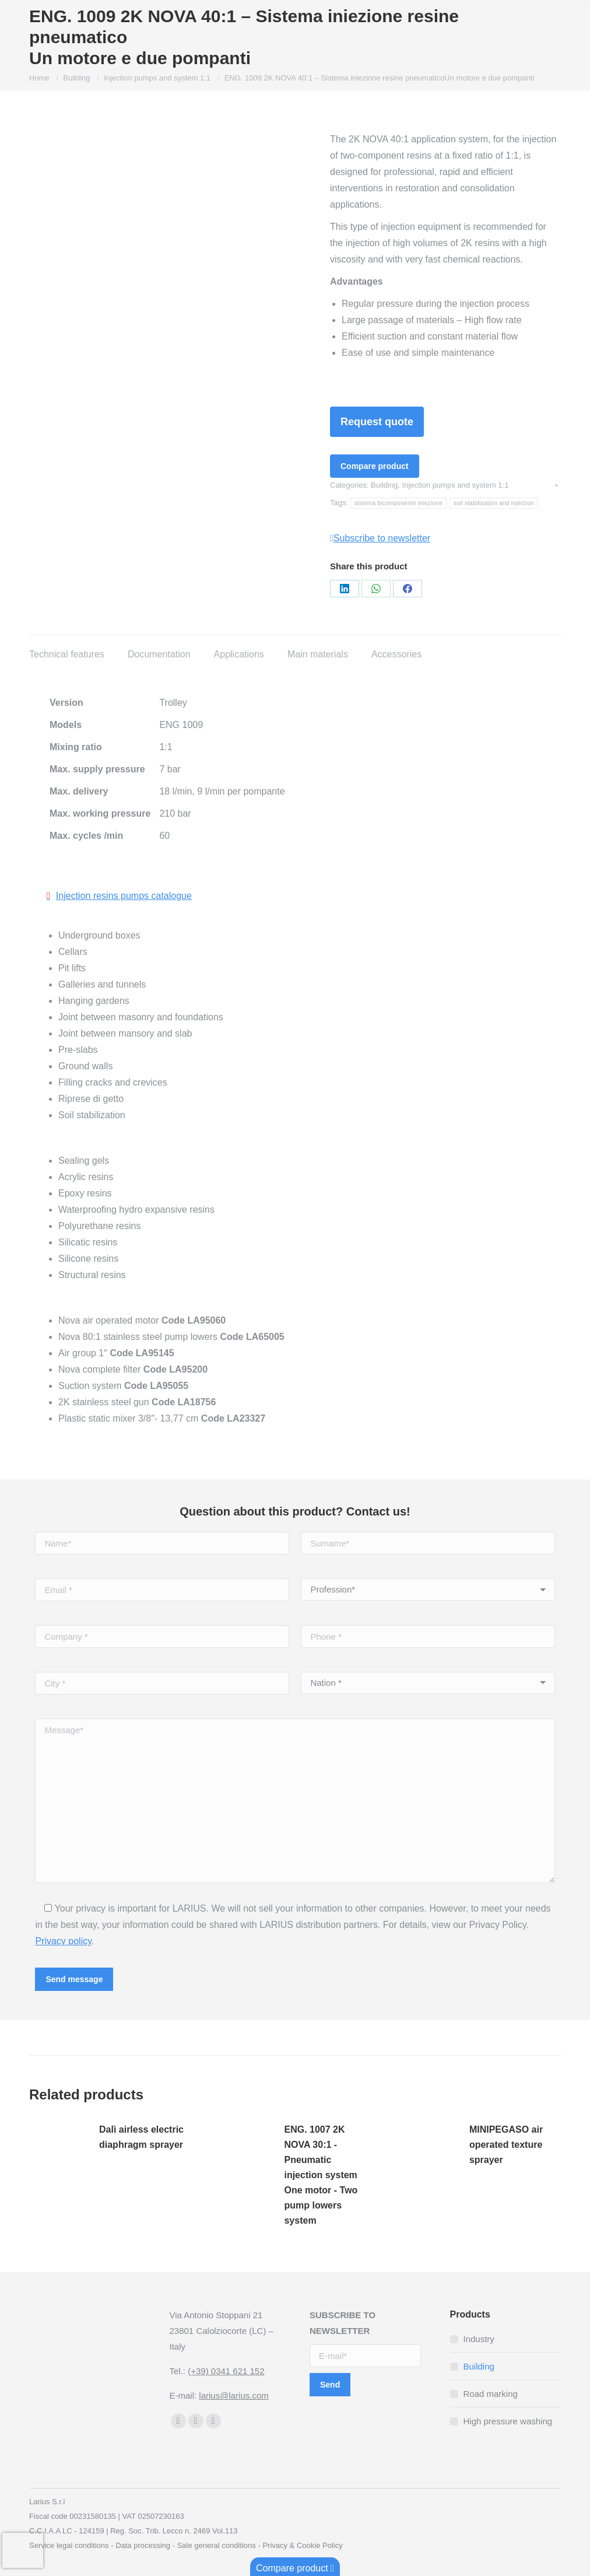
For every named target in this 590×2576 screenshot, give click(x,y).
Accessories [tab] (396, 654)
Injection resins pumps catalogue (124, 896)
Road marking (490, 2394)
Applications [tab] (239, 654)
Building (384, 485)
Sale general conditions (216, 2545)
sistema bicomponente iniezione (398, 503)
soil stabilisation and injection (494, 503)
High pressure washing (508, 2421)
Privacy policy (63, 1941)
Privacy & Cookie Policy (302, 2545)
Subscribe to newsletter (380, 538)
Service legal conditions (69, 2545)
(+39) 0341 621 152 (226, 2371)
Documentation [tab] (159, 654)
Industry (478, 2339)
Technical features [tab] (66, 654)
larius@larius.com (233, 2395)
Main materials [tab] (317, 654)
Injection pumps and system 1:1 (455, 485)
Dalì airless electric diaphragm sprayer (141, 2137)
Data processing (142, 2545)
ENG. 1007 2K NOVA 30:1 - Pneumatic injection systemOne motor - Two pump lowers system (320, 2174)
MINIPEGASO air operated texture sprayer (506, 2144)
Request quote (376, 422)
